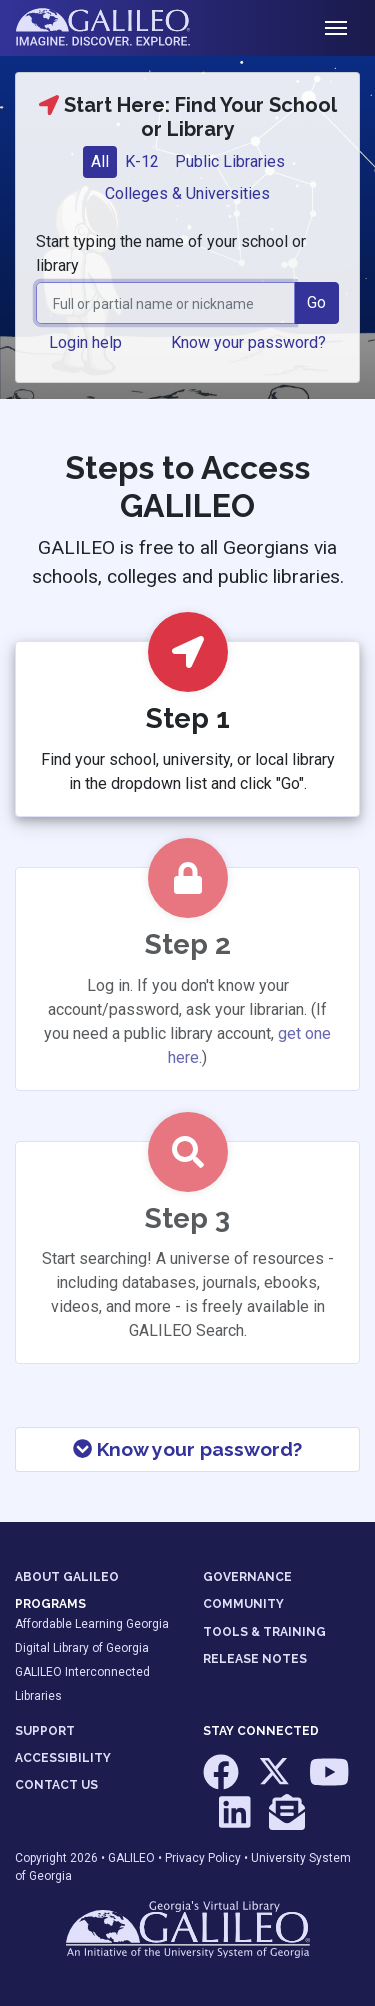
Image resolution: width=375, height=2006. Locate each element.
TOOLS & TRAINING (264, 1632)
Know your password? (187, 1449)
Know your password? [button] (248, 342)
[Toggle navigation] (336, 28)
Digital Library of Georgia (82, 1648)
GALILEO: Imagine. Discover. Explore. (118, 28)
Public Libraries (230, 161)
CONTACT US (56, 1785)
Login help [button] (85, 342)
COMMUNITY (243, 1604)
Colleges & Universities (187, 193)
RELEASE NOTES (255, 1659)
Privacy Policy (203, 1858)
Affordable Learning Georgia (92, 1624)
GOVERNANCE (247, 1577)
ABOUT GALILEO (67, 1577)
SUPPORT (45, 1731)
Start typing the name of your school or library (171, 253)
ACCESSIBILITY (63, 1758)
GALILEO (131, 1858)
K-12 (142, 161)
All (100, 161)
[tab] (100, 162)
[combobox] (165, 303)
